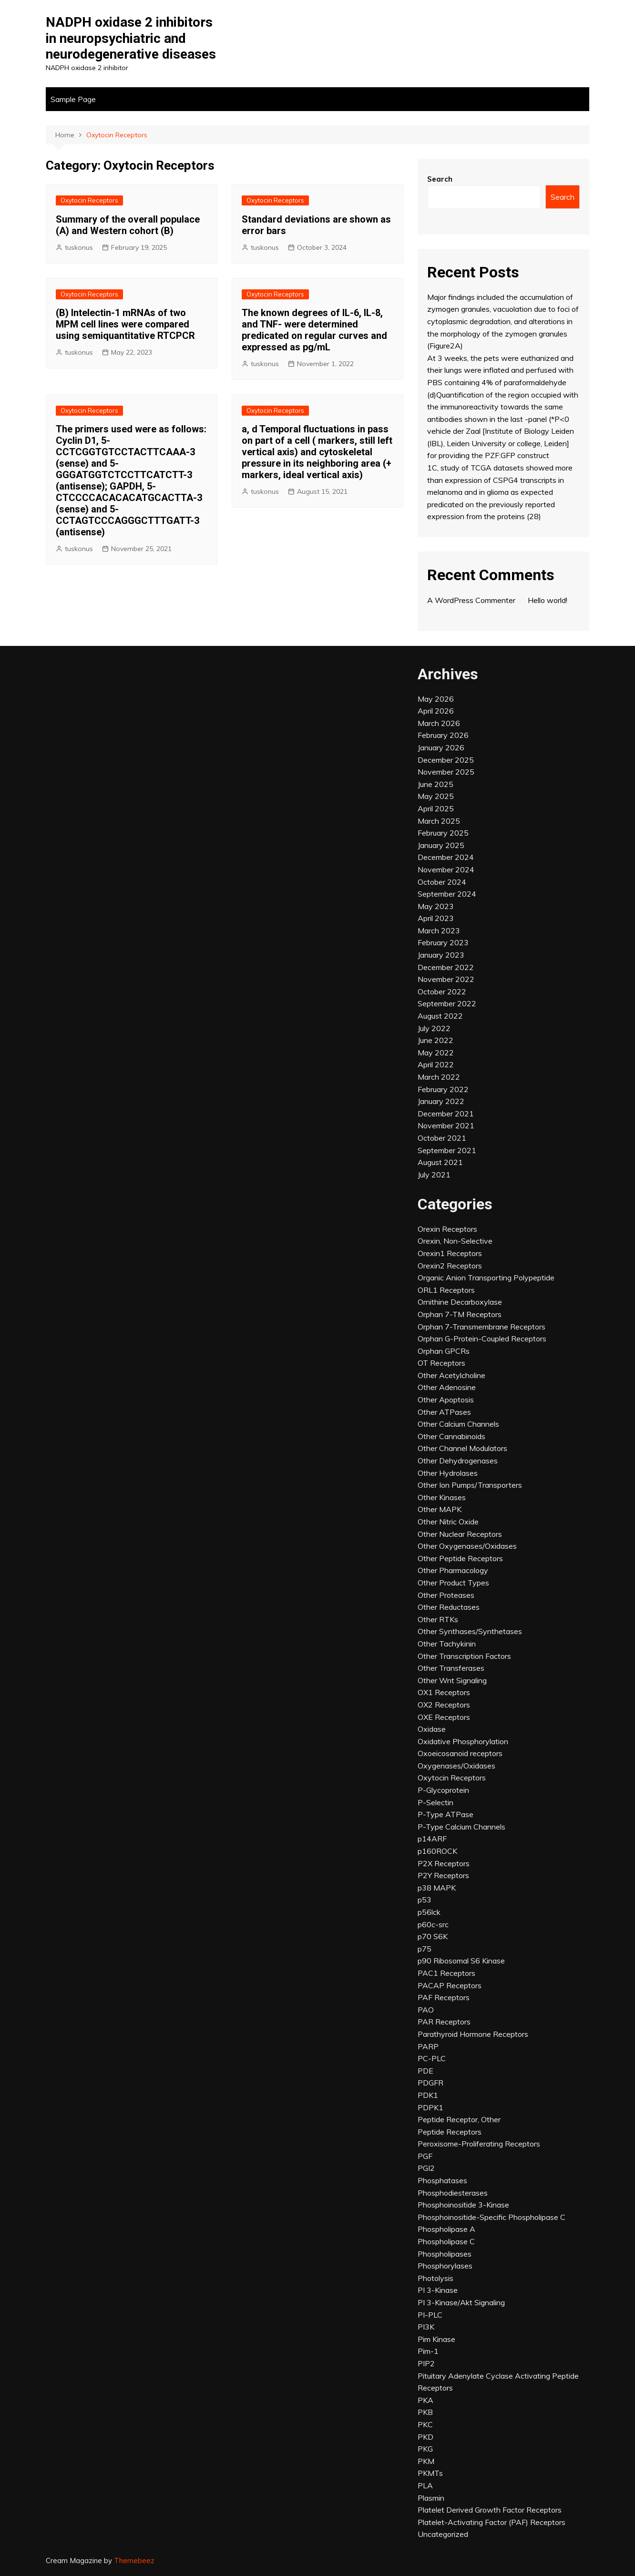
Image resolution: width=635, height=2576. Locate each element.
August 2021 (440, 1162)
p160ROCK (437, 1851)
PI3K (426, 2326)
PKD (425, 2437)
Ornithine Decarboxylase (460, 1302)
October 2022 (442, 991)
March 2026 (439, 723)
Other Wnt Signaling (452, 1680)
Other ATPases (444, 1412)
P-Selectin (435, 1802)
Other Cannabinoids (451, 1436)
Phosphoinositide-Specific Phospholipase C (491, 2217)
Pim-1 (428, 2351)
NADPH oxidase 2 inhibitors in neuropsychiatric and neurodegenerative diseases (131, 38)
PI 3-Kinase (438, 2290)
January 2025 (441, 845)
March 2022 (439, 1077)
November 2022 (446, 979)
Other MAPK (439, 1509)
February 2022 (443, 1089)
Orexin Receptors (447, 1229)
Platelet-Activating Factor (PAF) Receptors (491, 2522)
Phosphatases (442, 2180)
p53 (424, 1899)
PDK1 (428, 2095)
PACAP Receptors (449, 1985)
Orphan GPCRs (444, 1351)
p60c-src (433, 1924)
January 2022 (441, 1101)
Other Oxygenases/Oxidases (467, 1546)
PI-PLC (430, 2315)
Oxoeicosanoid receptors (460, 1753)
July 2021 (434, 1174)
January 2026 (441, 747)
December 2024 (446, 857)
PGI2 (426, 2168)
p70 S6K (433, 1936)
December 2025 (446, 760)
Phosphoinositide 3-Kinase (463, 2204)
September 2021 (447, 1150)
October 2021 (442, 1138)
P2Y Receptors (443, 1875)
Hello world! (547, 600)
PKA (425, 2400)
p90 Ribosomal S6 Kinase (461, 1960)
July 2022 (434, 1028)
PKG (425, 2448)
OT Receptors (441, 1363)
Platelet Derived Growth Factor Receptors (490, 2510)
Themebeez (134, 2560)
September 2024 (447, 894)
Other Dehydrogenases (458, 1460)
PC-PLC (432, 2058)
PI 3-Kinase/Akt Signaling (461, 2302)
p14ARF (432, 1838)
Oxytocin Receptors (89, 200)
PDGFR (430, 2082)
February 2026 (443, 735)
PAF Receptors (444, 1997)
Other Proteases (446, 1595)
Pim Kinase (436, 2339)
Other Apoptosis (446, 1399)
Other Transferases (451, 1668)
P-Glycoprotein (443, 1790)
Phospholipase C (446, 2241)
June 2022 (435, 1040)
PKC (425, 2424)
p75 (424, 1948)
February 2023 (443, 942)
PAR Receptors (444, 2021)
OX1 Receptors (444, 1692)
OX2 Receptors (444, 1704)
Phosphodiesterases (453, 2193)
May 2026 (436, 699)
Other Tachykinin (447, 1643)
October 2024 (442, 882)
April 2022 (436, 1064)
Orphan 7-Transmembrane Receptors (481, 1326)
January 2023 (441, 955)
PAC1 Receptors (446, 1973)
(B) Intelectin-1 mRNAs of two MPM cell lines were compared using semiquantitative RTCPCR (125, 324)
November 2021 (446, 1125)
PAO (426, 2009)
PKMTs (430, 2473)
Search (439, 179)
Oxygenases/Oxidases (456, 1765)
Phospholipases (444, 2254)
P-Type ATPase (445, 1814)
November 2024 (446, 869)
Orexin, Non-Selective (455, 1241)
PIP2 (426, 2363)
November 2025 (446, 772)
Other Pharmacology (453, 1570)
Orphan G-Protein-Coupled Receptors (482, 1338)
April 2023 (436, 918)
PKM (426, 2461)
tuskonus (79, 247)
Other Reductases (449, 1607)
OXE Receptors (444, 1717)
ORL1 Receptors (446, 1290)
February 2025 (443, 833)
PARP (428, 2046)
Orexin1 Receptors (450, 1253)
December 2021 (446, 1113)
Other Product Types (453, 1582)
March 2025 (439, 821)
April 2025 (436, 808)
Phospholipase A (446, 2229)
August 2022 (440, 1016)
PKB (425, 2412)
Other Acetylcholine (451, 1375)
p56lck (429, 1912)
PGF (425, 2156)
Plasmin (431, 2498)
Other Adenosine (447, 1387)
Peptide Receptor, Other (459, 2119)
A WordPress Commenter (471, 600)
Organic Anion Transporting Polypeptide (486, 1277)
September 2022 (447, 1003)
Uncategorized (443, 2534)
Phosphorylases (445, 2265)
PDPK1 (430, 2107)
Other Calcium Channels (458, 1424)
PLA (425, 2485)
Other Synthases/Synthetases (470, 1631)
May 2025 (436, 796)
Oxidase (432, 1729)
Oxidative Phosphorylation (463, 1741)
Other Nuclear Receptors (460, 1534)
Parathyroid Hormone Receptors (473, 2034)
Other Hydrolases (448, 1473)
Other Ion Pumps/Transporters (470, 1485)
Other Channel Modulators (462, 1448)
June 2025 (435, 784)
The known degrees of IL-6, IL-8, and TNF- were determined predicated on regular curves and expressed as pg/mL (314, 330)
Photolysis (435, 2278)
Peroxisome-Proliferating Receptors (479, 2143)
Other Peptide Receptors (460, 1558)
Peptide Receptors (449, 2131)
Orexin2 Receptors (450, 1265)
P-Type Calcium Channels (461, 1826)
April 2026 (436, 711)
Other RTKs (438, 1619)
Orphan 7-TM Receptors (460, 1314)
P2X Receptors (444, 1863)
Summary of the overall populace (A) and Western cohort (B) (128, 225)
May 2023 (436, 906)
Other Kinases (442, 1497)
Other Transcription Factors (464, 1656)
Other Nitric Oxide (448, 1521)
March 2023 (439, 930)
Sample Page (73, 99)
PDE (425, 2070)
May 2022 (436, 1052)
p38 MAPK (437, 1887)
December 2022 (446, 967)
